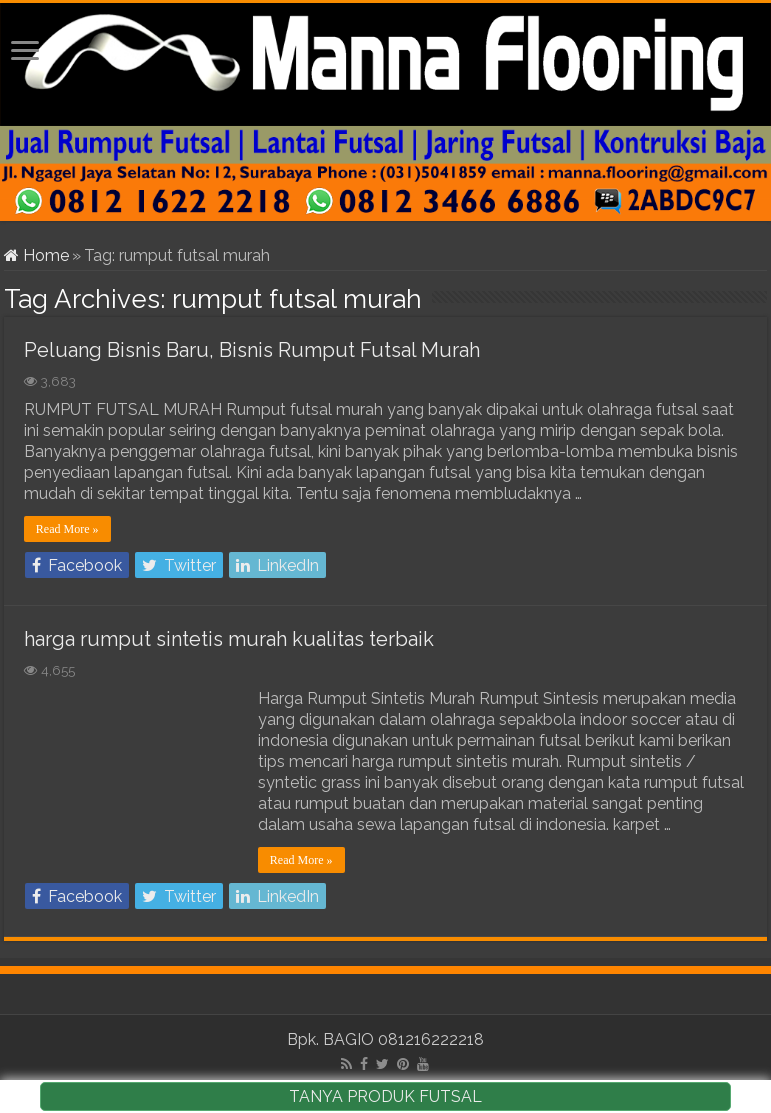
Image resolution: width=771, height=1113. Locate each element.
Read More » (67, 529)
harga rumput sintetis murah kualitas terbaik (229, 639)
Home (36, 255)
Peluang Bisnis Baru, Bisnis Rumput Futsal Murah (252, 350)
